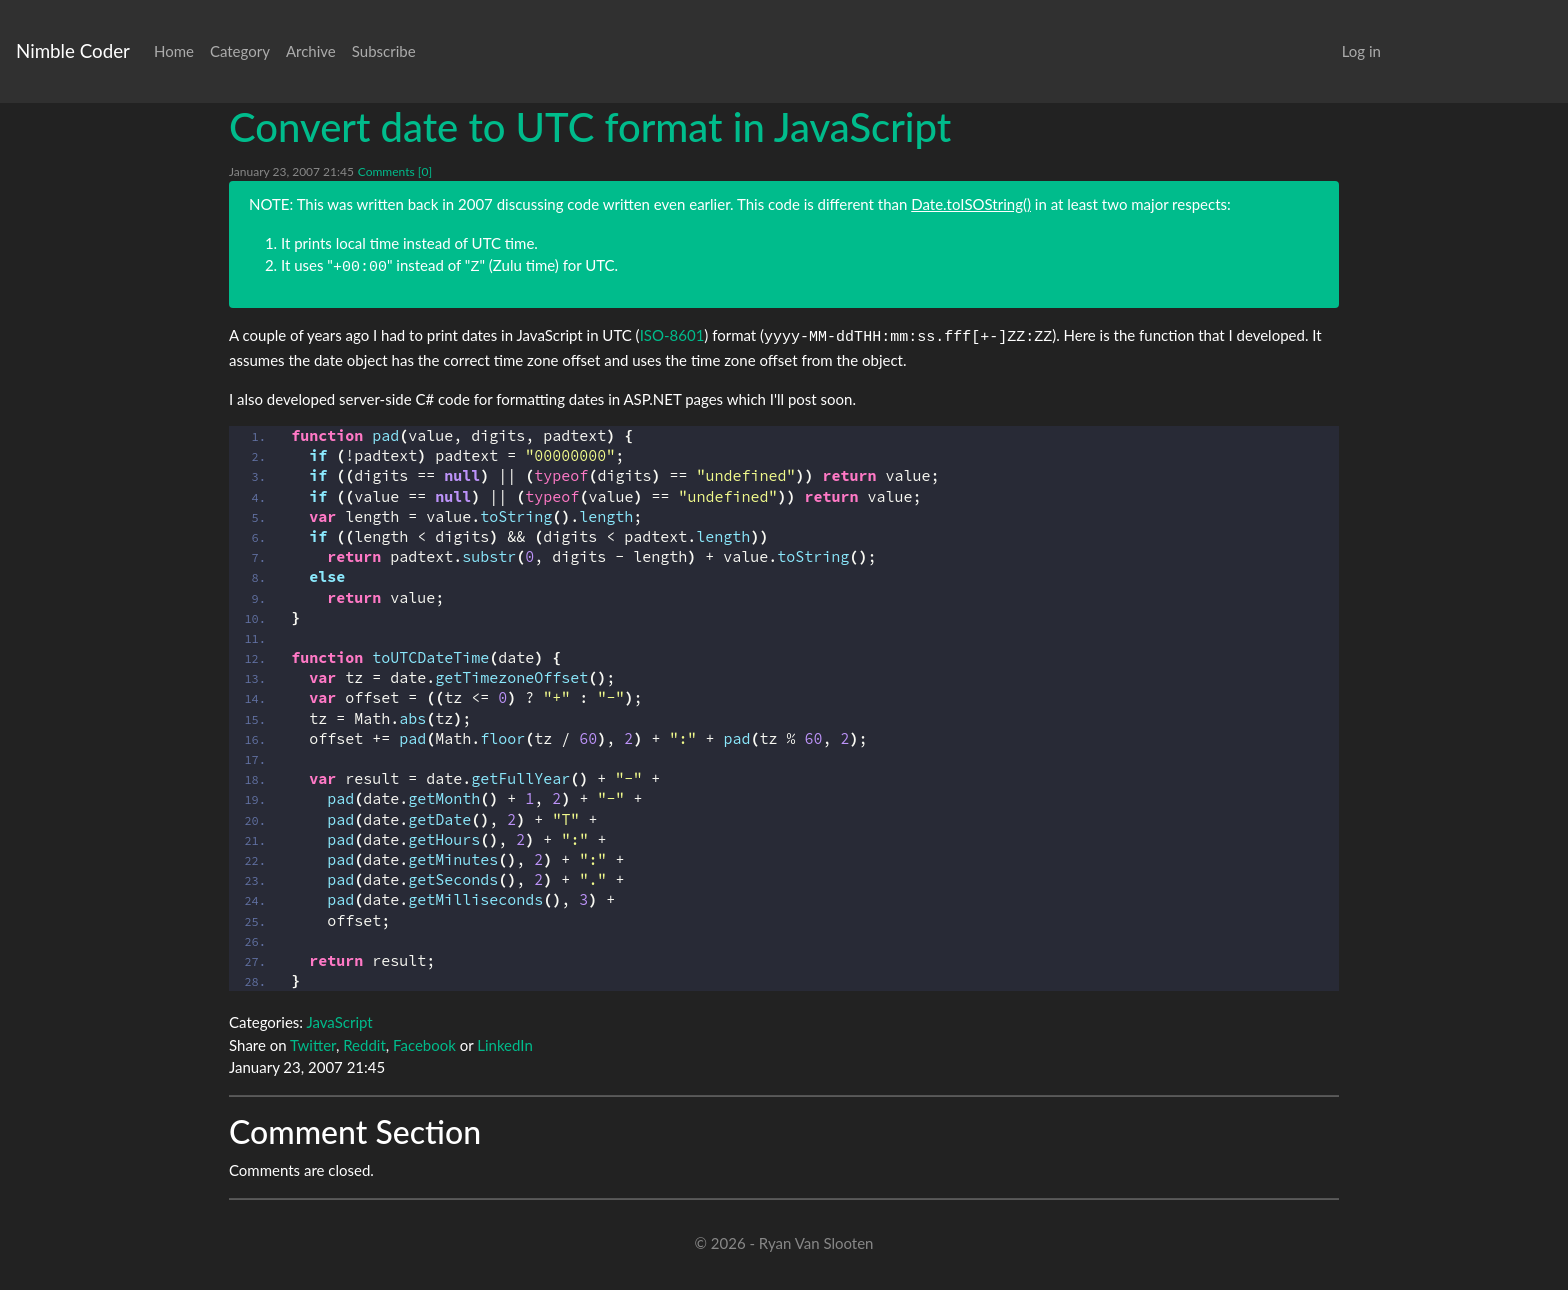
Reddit (364, 1045)
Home (174, 51)
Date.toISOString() (971, 204)
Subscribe (384, 51)
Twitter (313, 1045)
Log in (1361, 51)
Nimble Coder (73, 50)
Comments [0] (395, 171)
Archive (311, 51)
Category (240, 51)
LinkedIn (505, 1045)
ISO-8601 (672, 335)
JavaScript (339, 1022)
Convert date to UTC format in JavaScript (590, 127)
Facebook (424, 1045)
